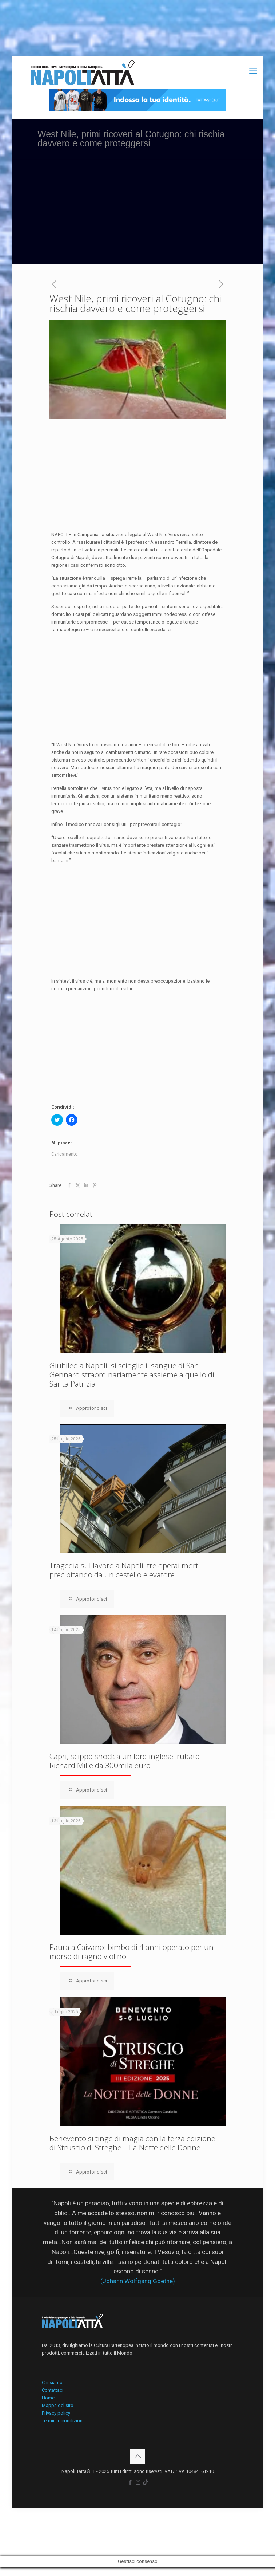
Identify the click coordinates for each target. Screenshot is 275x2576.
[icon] (145, 2482)
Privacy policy (56, 2413)
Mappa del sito (57, 2405)
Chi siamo (52, 2382)
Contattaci (52, 2390)
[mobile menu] (253, 71)
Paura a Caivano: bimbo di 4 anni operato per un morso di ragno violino (131, 1951)
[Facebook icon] (130, 2482)
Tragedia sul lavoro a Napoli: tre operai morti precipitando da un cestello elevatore (124, 1570)
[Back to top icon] (137, 2456)
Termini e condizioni (63, 2420)
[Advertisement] (137, 213)
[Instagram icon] (138, 2482)
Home (48, 2397)
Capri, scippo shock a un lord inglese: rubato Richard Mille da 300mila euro (124, 1760)
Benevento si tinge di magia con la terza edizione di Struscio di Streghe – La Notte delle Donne (132, 2142)
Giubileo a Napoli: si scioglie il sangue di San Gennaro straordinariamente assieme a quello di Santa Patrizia (131, 1374)
